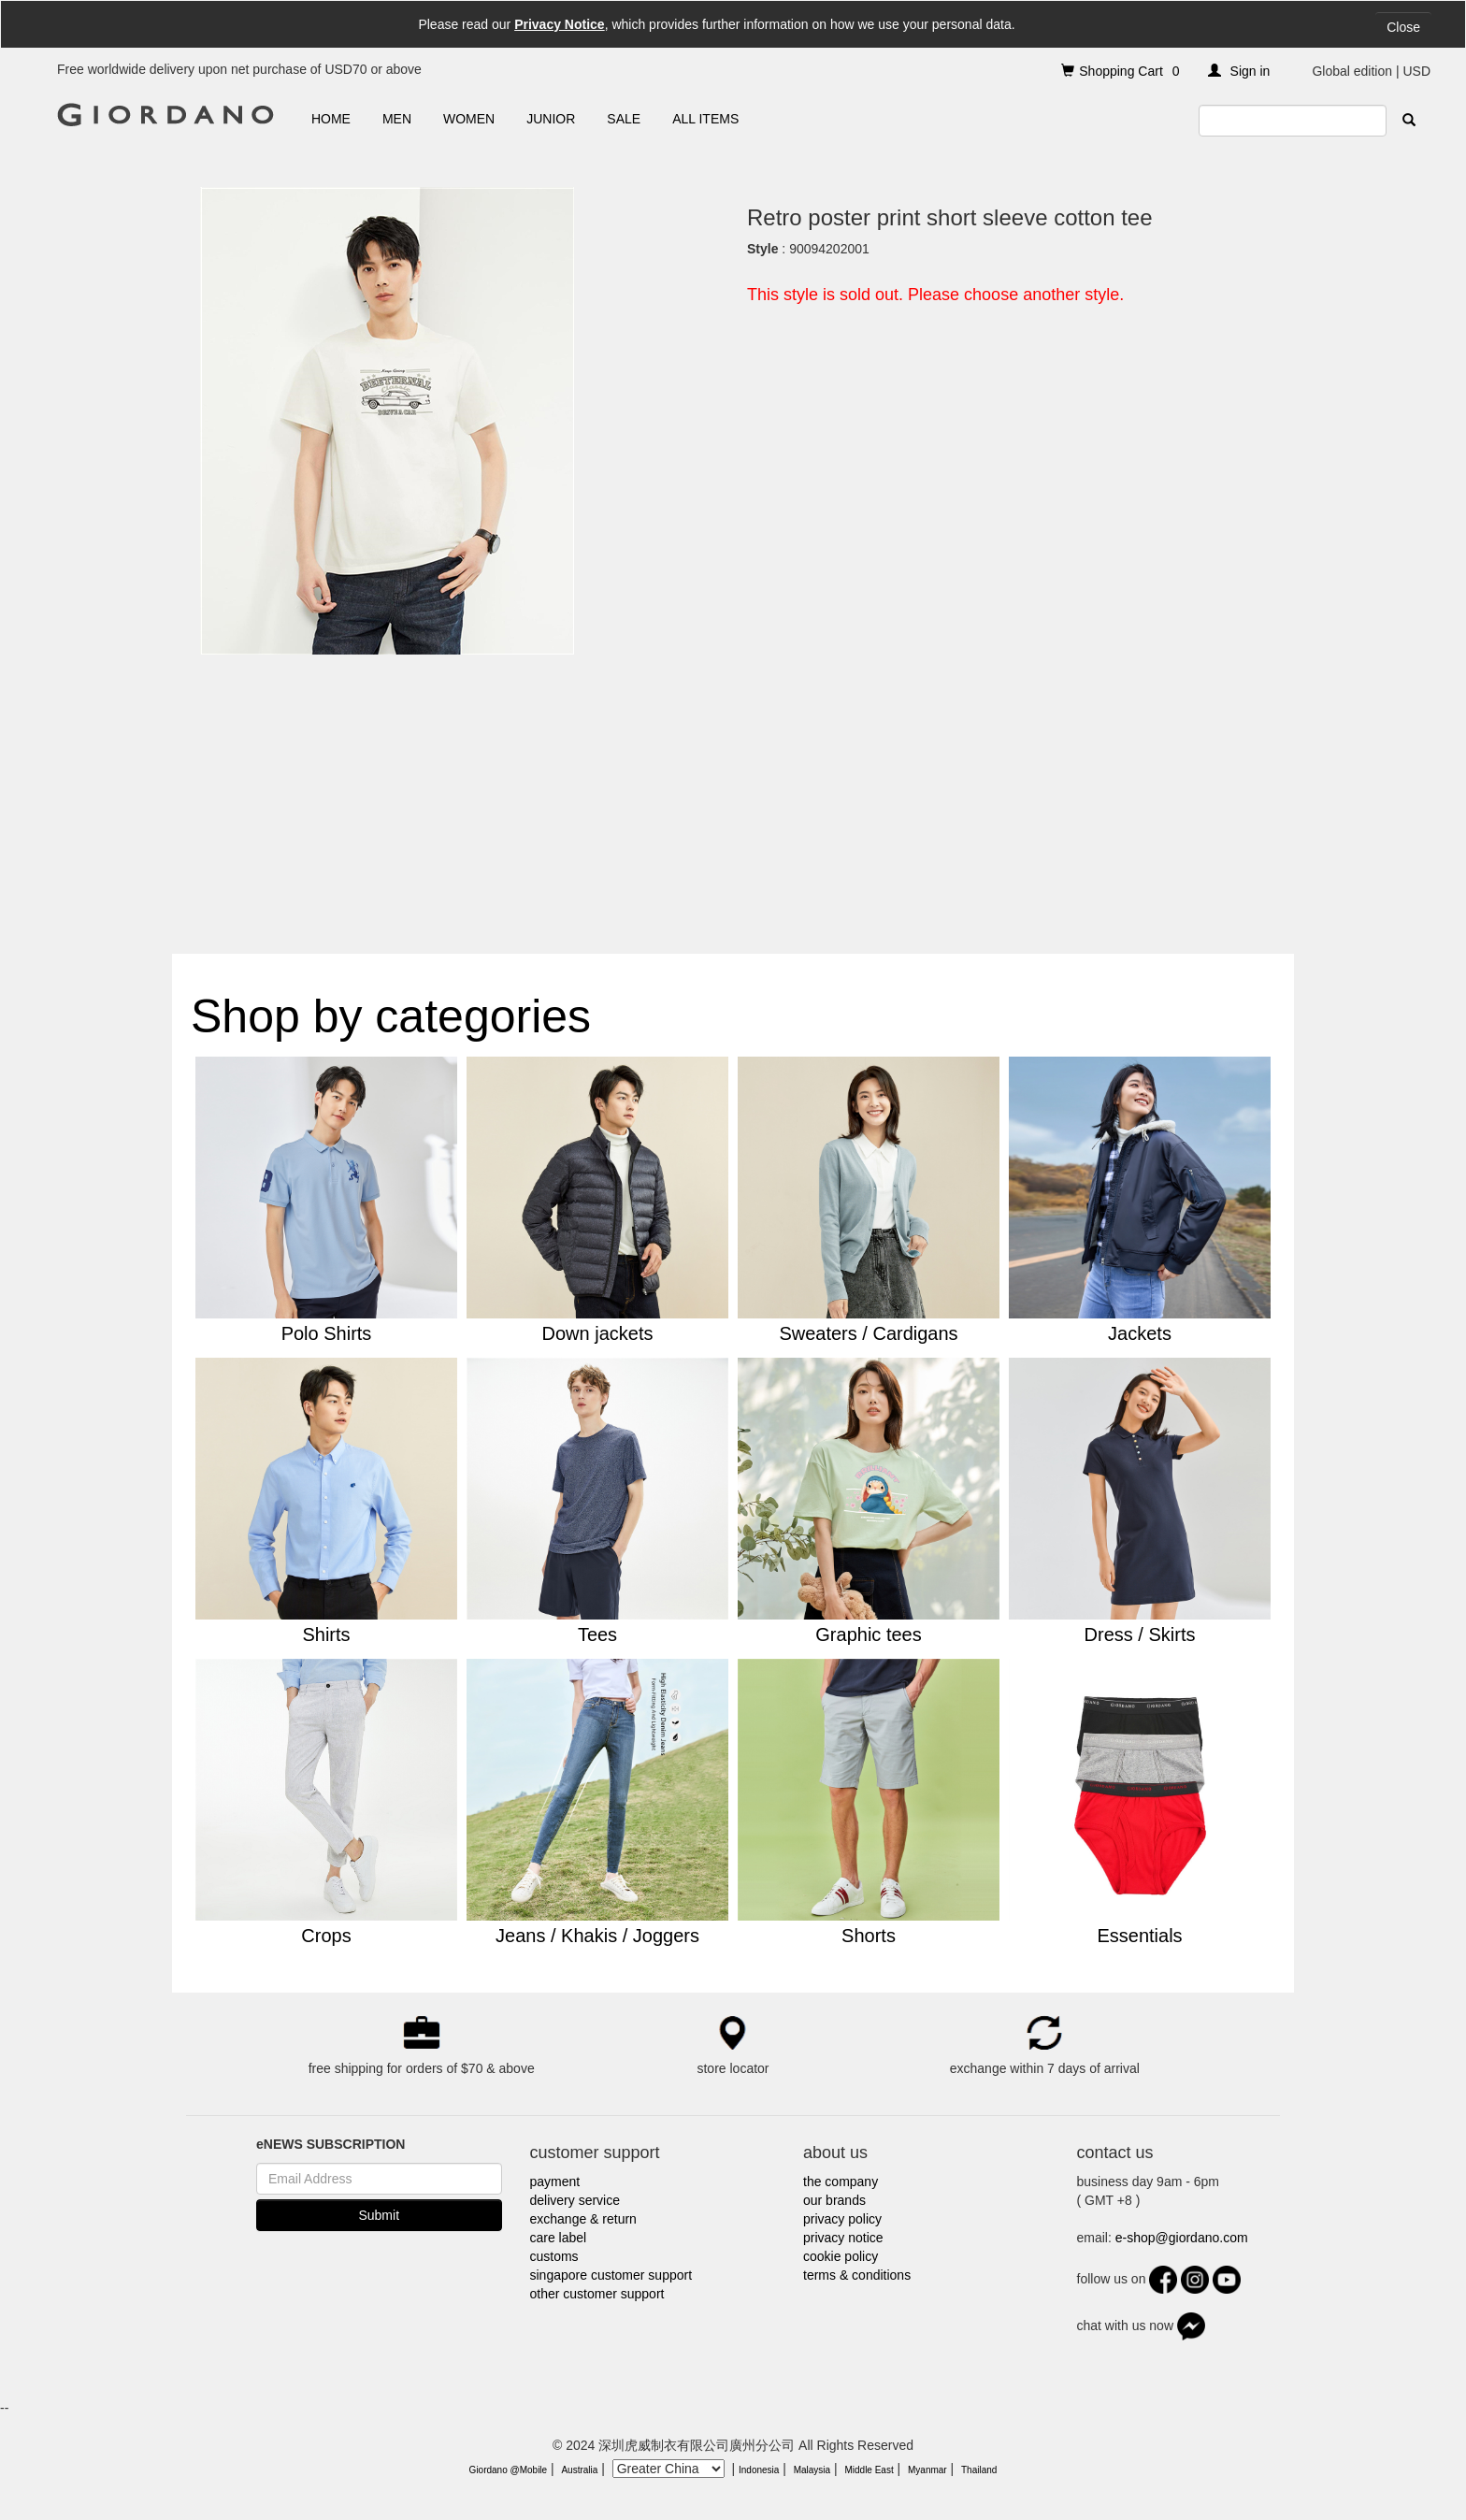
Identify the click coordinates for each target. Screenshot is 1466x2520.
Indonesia (759, 2470)
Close (1403, 27)
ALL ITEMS (705, 118)
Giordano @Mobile (508, 2470)
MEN (396, 118)
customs (554, 2256)
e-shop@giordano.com (1181, 2237)
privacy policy (842, 2218)
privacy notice (843, 2237)
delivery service (575, 2200)
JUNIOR (550, 118)
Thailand (979, 2470)
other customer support (597, 2293)
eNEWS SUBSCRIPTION (330, 2144)
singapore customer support (611, 2275)
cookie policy (840, 2256)
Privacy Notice (559, 24)
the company (840, 2181)
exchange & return (583, 2218)
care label (558, 2237)
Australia (579, 2470)
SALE (623, 118)
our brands (834, 2200)
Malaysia (812, 2470)
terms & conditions (857, 2275)
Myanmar (927, 2470)
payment (555, 2181)
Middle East (868, 2470)
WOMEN (469, 118)
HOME (331, 118)
